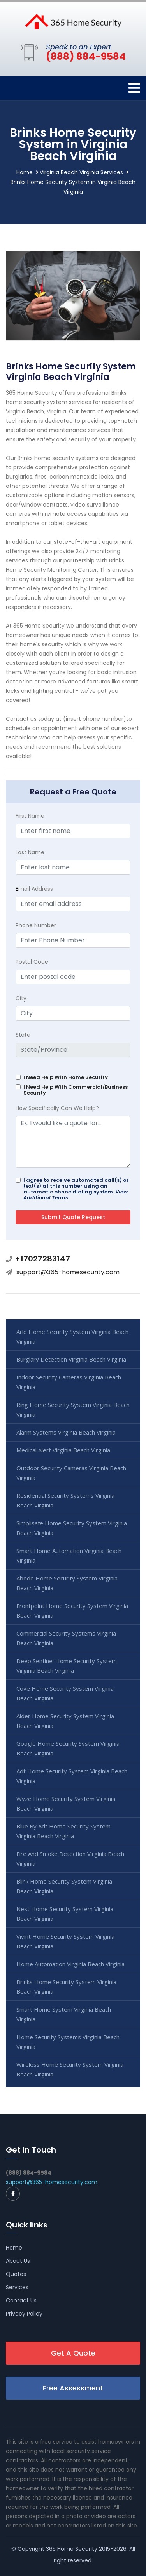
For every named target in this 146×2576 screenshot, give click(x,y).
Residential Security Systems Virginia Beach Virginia (65, 1500)
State (23, 1035)
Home (24, 172)
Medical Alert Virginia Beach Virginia (63, 1450)
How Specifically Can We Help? (57, 1108)
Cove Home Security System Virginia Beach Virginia (65, 1693)
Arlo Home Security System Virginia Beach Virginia (72, 1336)
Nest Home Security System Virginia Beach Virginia (64, 1913)
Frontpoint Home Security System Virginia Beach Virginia (72, 1610)
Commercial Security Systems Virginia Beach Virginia (66, 1638)
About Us (18, 2261)
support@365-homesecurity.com (68, 1272)
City (21, 998)
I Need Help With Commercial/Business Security (75, 1090)
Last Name (30, 852)
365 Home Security (71, 2549)
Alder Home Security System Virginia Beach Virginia (65, 1720)
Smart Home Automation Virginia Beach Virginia (68, 1555)
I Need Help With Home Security (65, 1077)
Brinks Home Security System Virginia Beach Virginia (66, 1986)
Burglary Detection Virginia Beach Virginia (71, 1359)
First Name (30, 816)
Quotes (16, 2274)
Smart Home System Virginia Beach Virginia (63, 2014)
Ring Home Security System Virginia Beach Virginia (73, 1409)
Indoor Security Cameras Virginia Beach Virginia (68, 1382)
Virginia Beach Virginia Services (81, 172)
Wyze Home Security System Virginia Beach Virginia (65, 1803)
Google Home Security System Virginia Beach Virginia (68, 1748)
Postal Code (32, 962)
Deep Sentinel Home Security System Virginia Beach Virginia (66, 1665)
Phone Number (36, 925)
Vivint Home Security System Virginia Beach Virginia (65, 1941)
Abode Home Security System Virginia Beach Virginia (67, 1583)
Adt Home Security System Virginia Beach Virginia (71, 1776)
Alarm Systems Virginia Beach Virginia (66, 1432)
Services (17, 2287)
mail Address (34, 889)
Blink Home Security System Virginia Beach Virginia (64, 1886)
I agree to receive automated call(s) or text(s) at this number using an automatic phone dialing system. (76, 1188)
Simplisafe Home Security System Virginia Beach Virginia (71, 1528)
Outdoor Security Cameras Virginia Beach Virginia (71, 1472)
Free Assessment (73, 2388)
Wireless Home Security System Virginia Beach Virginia (69, 2069)
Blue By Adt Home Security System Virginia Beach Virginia (63, 1831)
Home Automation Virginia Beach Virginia (70, 1964)
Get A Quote (73, 2353)
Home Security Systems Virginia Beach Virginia (68, 2041)
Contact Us (21, 2300)
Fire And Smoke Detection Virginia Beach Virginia (70, 1858)
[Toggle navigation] (134, 88)
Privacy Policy (24, 2314)
